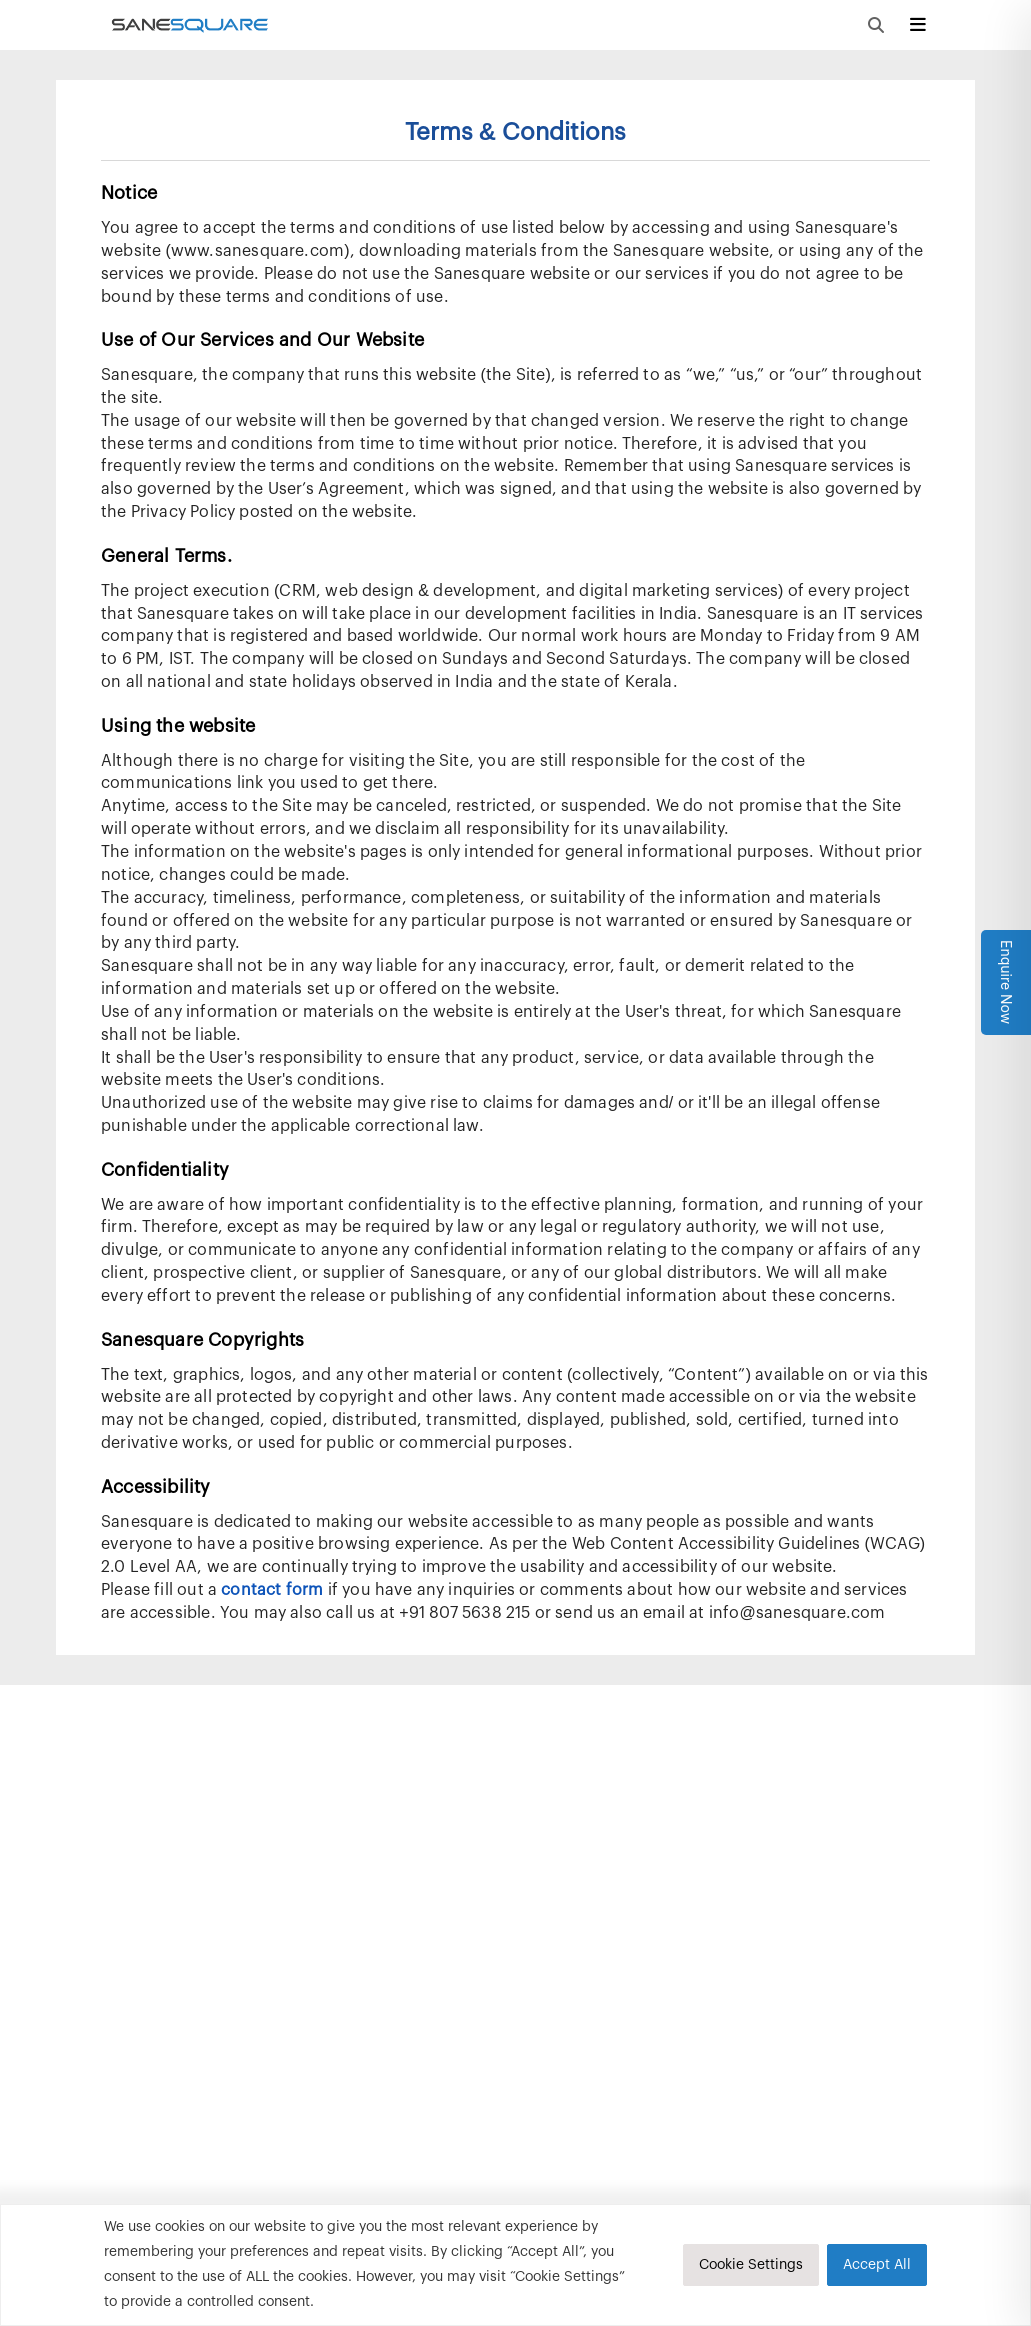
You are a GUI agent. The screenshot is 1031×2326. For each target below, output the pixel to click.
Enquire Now (1006, 982)
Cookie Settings (751, 2265)
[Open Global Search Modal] (876, 25)
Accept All (877, 2265)
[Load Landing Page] (187, 25)
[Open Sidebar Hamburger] (918, 25)
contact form (272, 1590)
